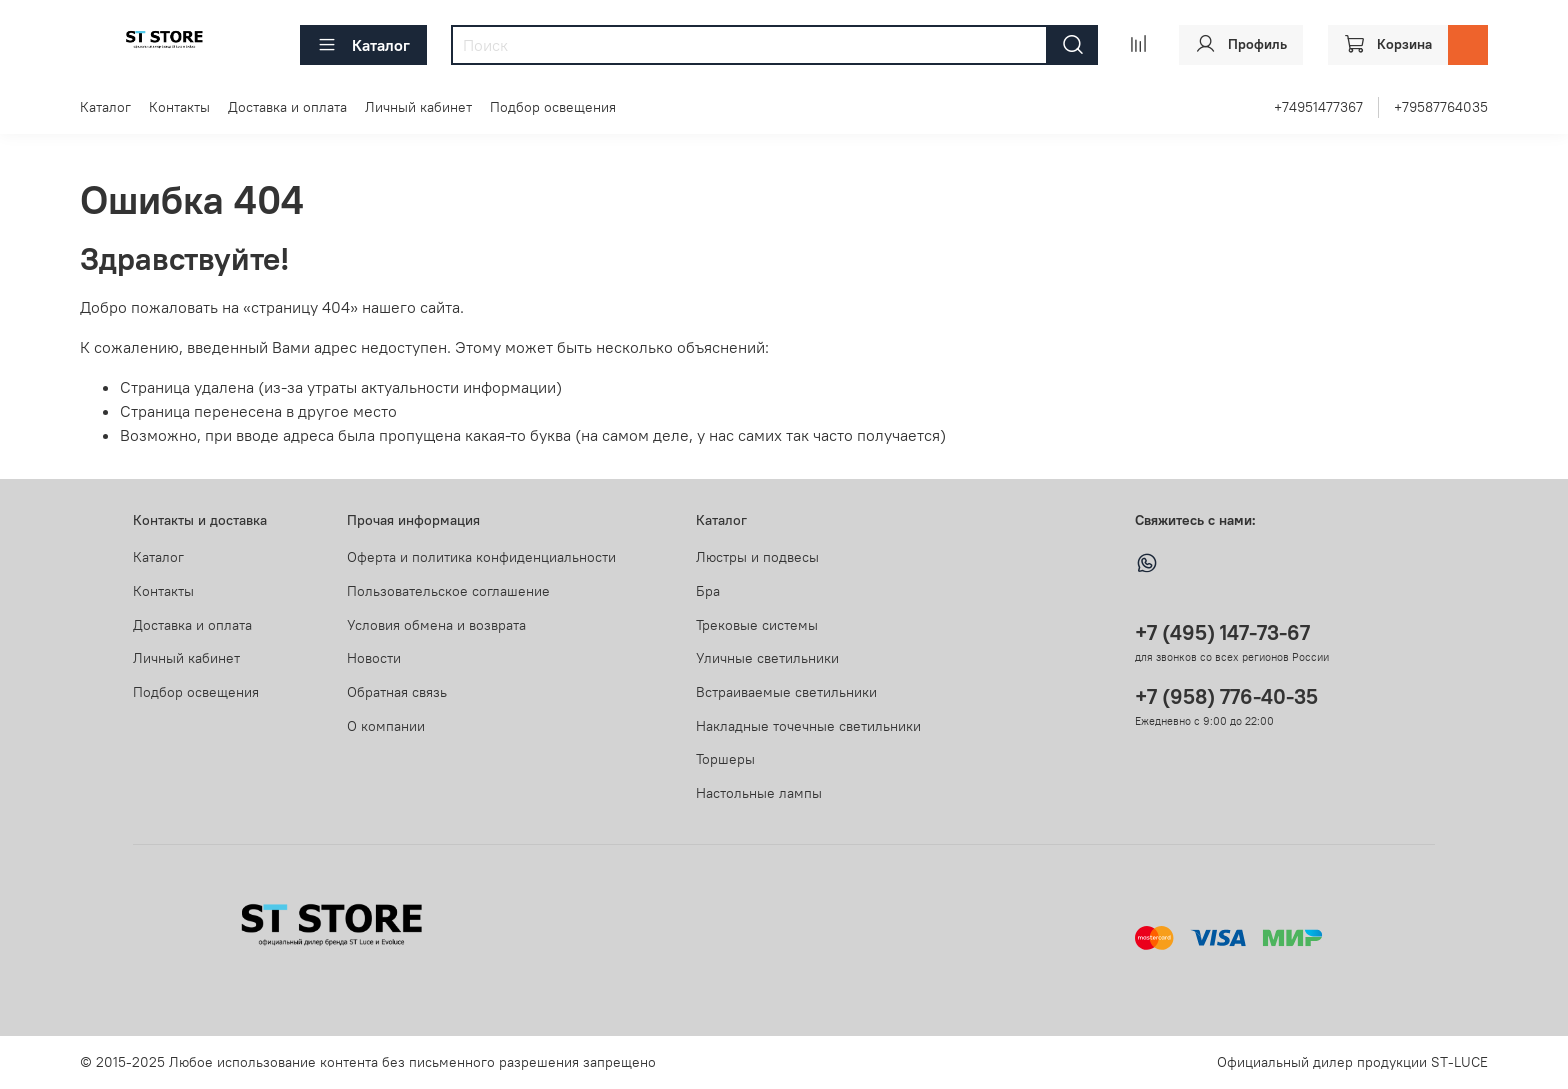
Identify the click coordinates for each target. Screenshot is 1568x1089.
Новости (374, 658)
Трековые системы (757, 625)
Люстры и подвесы (757, 557)
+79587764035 (1441, 107)
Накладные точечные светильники (808, 726)
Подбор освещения (553, 107)
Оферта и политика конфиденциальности (481, 557)
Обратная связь (397, 692)
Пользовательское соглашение (448, 591)
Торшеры (725, 759)
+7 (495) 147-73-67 (1222, 632)
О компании (386, 726)
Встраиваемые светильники (786, 692)
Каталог (363, 45)
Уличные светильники (767, 658)
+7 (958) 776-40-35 (1226, 696)
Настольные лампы (759, 793)
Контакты (179, 107)
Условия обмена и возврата (436, 625)
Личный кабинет (418, 107)
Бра (708, 591)
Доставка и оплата (287, 107)
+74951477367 (1318, 107)
